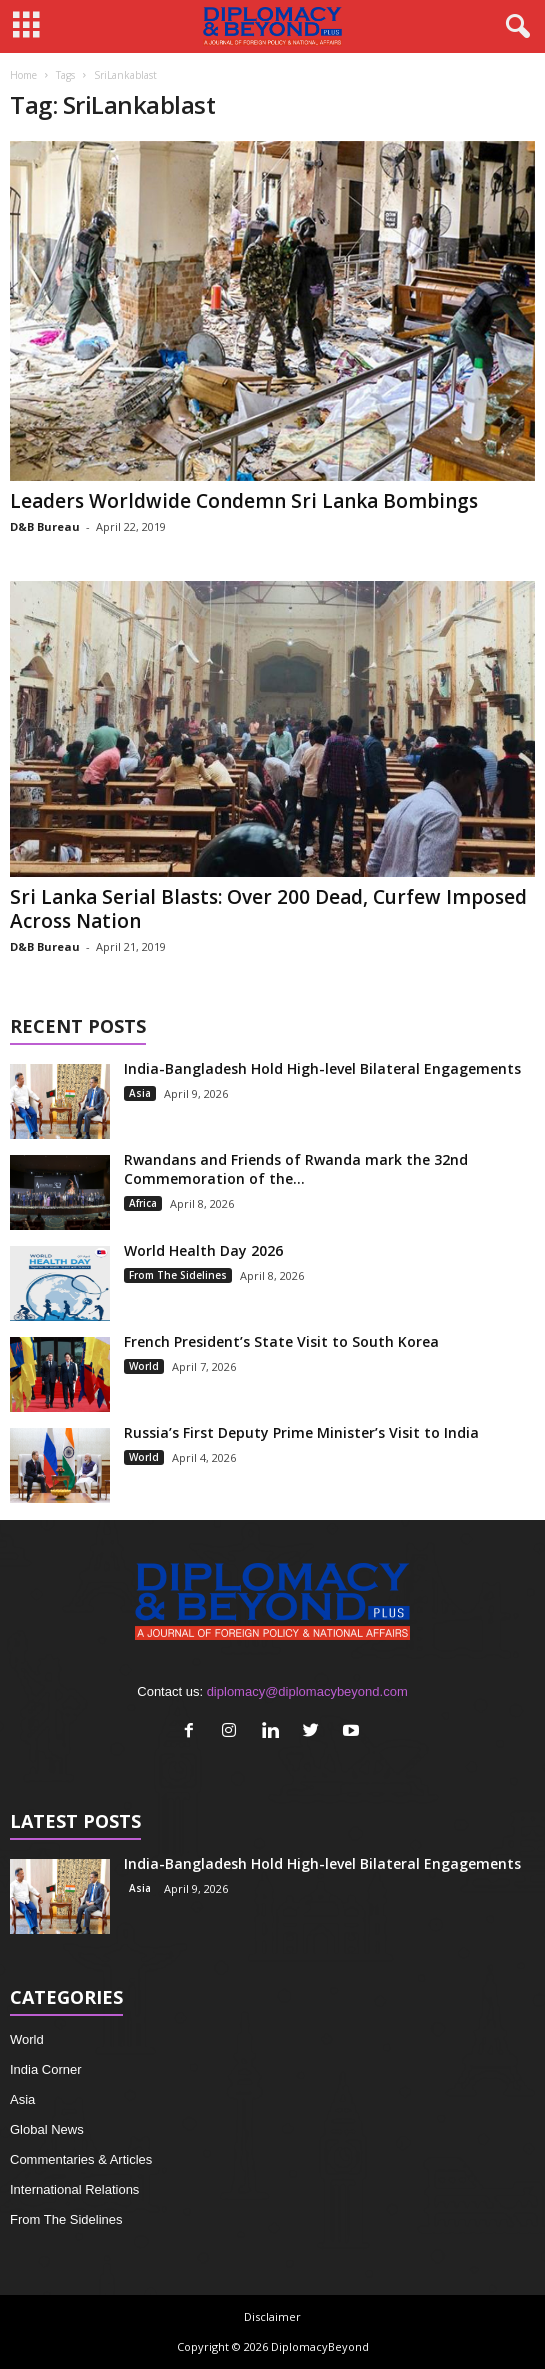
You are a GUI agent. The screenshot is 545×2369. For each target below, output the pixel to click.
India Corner (46, 2069)
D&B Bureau (45, 526)
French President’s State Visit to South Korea (281, 1341)
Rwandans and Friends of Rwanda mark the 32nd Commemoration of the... (296, 1169)
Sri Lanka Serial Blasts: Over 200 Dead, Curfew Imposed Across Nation (268, 909)
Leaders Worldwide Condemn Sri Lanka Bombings (244, 501)
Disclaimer (272, 2316)
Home (23, 75)
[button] (514, 27)
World (144, 1366)
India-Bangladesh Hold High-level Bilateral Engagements (322, 1068)
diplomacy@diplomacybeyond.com (307, 1691)
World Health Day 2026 (203, 1250)
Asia (140, 1093)
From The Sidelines (178, 1275)
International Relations (74, 2189)
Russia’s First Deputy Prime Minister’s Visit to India (301, 1432)
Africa (143, 1203)
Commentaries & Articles (81, 2159)
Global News (47, 2129)
